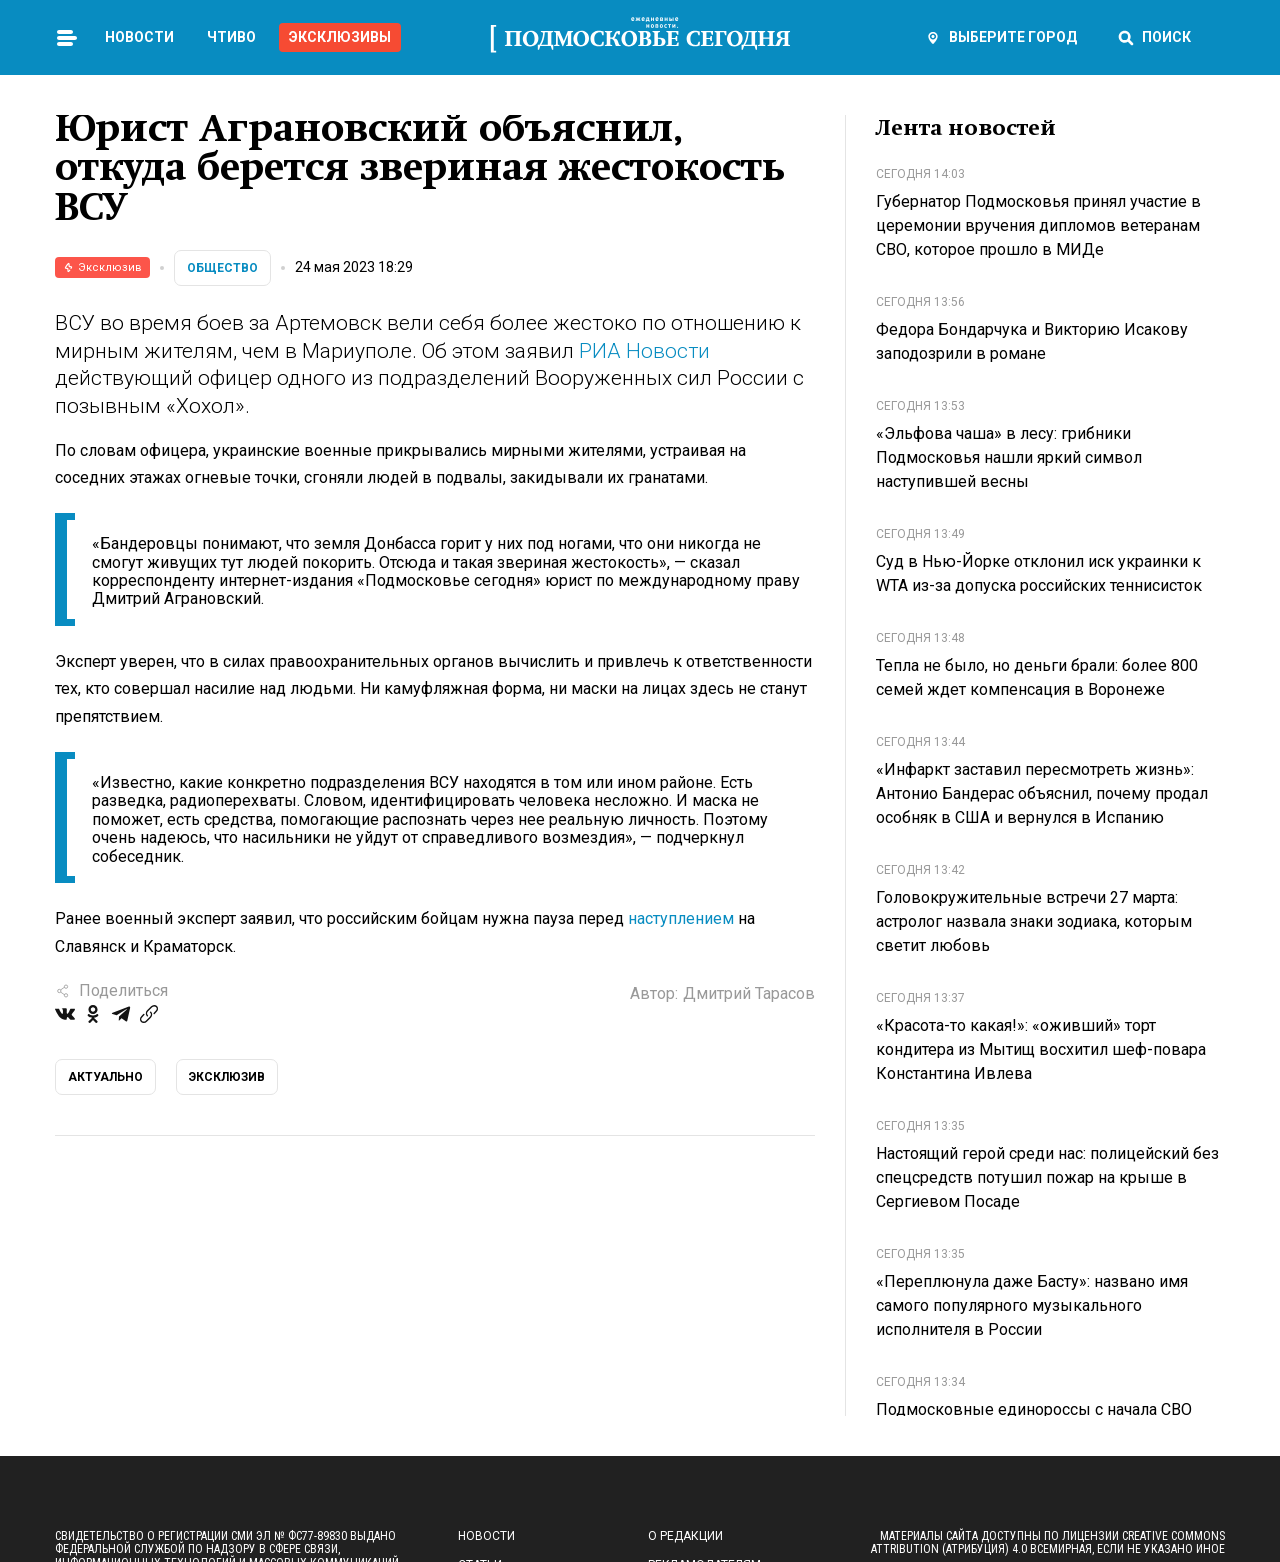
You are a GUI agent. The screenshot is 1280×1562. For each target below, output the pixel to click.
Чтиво (231, 37)
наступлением (681, 918)
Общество (222, 268)
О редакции (685, 1536)
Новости (139, 37)
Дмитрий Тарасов (749, 993)
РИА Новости (644, 351)
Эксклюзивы (340, 37)
